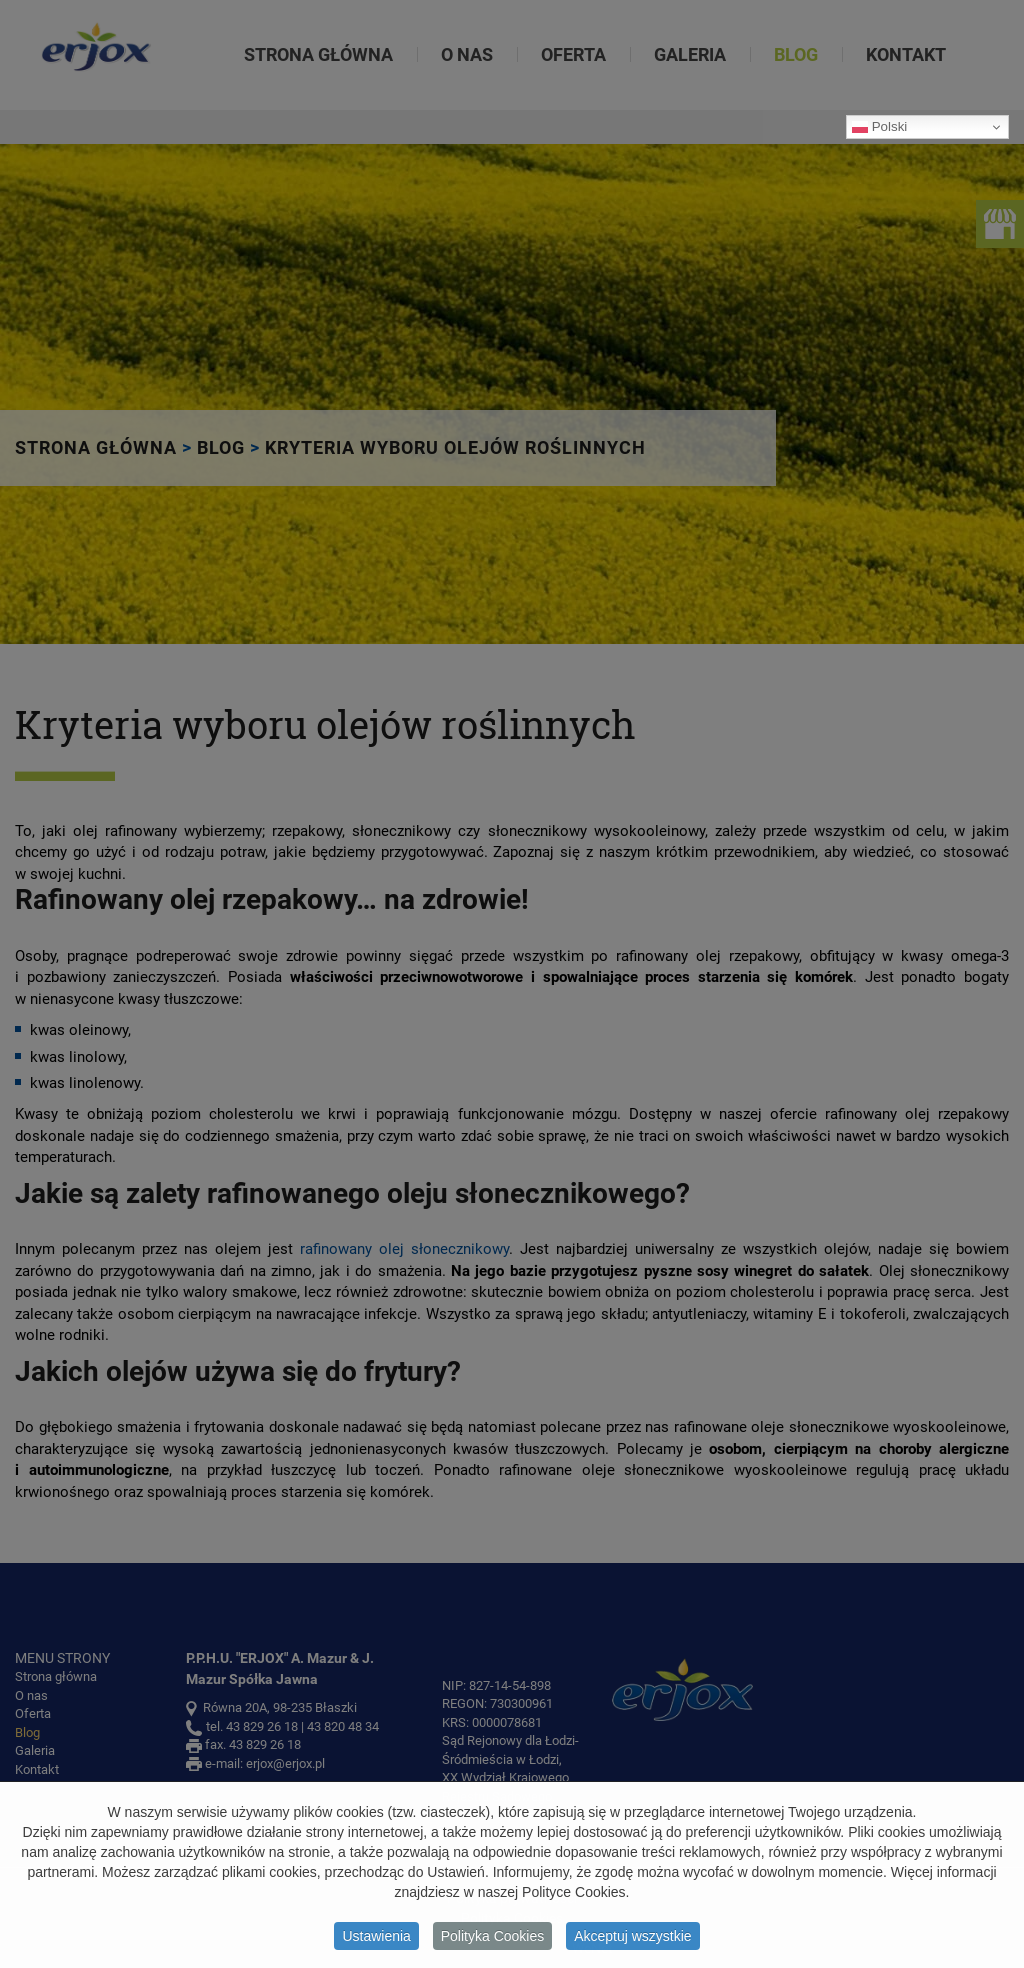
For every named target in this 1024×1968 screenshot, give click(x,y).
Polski (879, 127)
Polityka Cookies (493, 1940)
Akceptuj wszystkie (632, 1940)
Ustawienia (376, 1940)
